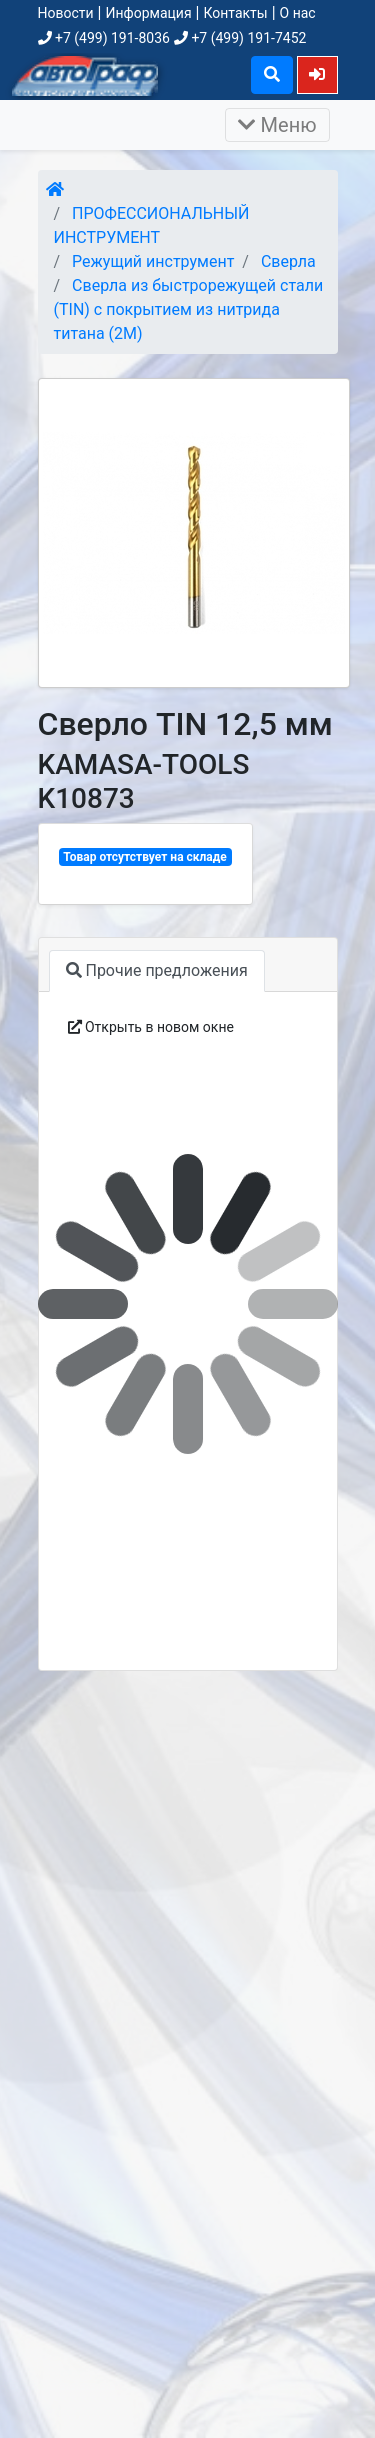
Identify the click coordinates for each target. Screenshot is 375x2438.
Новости (66, 13)
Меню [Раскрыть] (277, 125)
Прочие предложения (157, 970)
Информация (148, 13)
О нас (298, 13)
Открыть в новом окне (151, 1027)
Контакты (235, 13)
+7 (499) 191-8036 (104, 38)
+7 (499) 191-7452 (240, 38)
